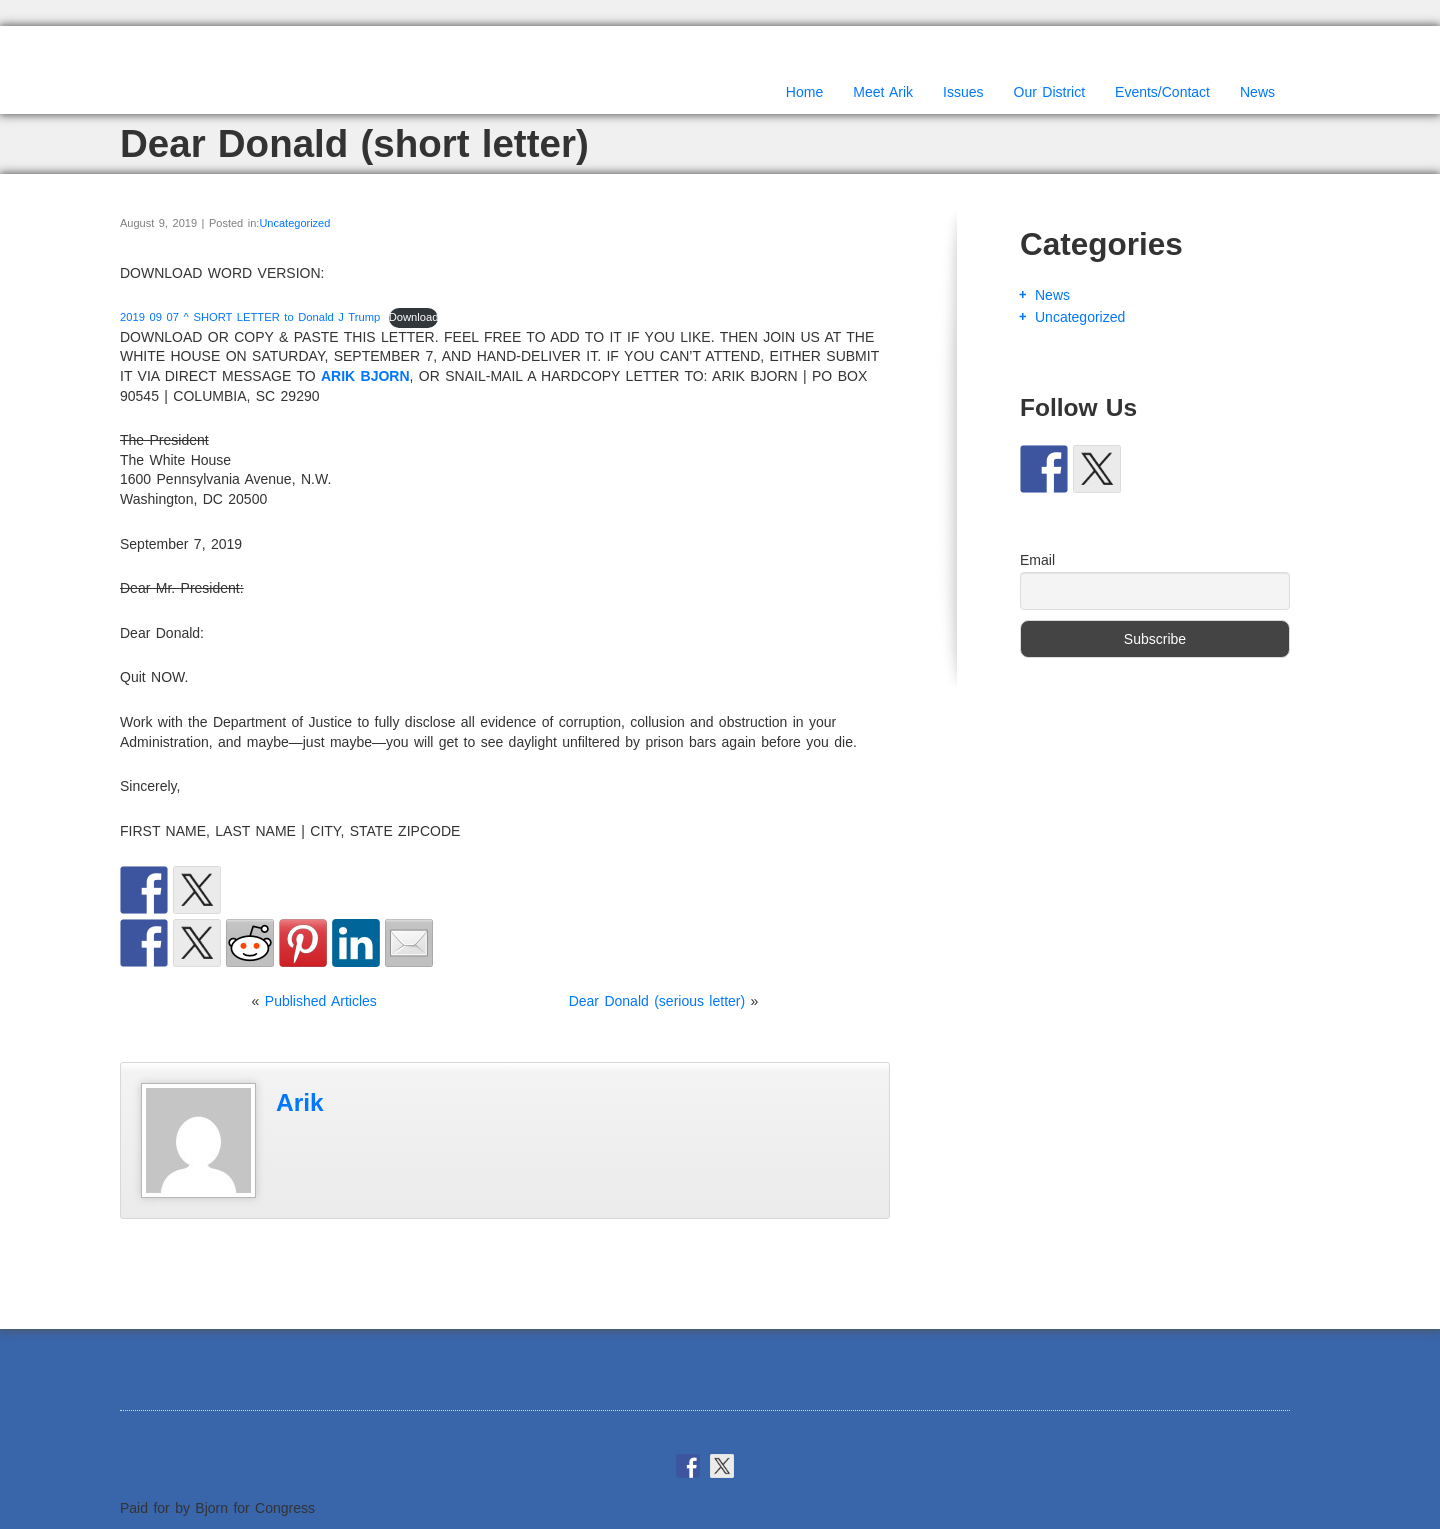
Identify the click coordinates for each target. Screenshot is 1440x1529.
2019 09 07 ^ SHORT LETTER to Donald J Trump (250, 317)
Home (804, 92)
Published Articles (321, 1001)
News (1257, 92)
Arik (300, 1102)
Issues (963, 92)
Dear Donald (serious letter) (657, 1001)
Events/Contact (1162, 92)
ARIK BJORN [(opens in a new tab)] (365, 376)
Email (1037, 560)
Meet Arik (883, 92)
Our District (1050, 92)
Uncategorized (294, 223)
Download (414, 317)
